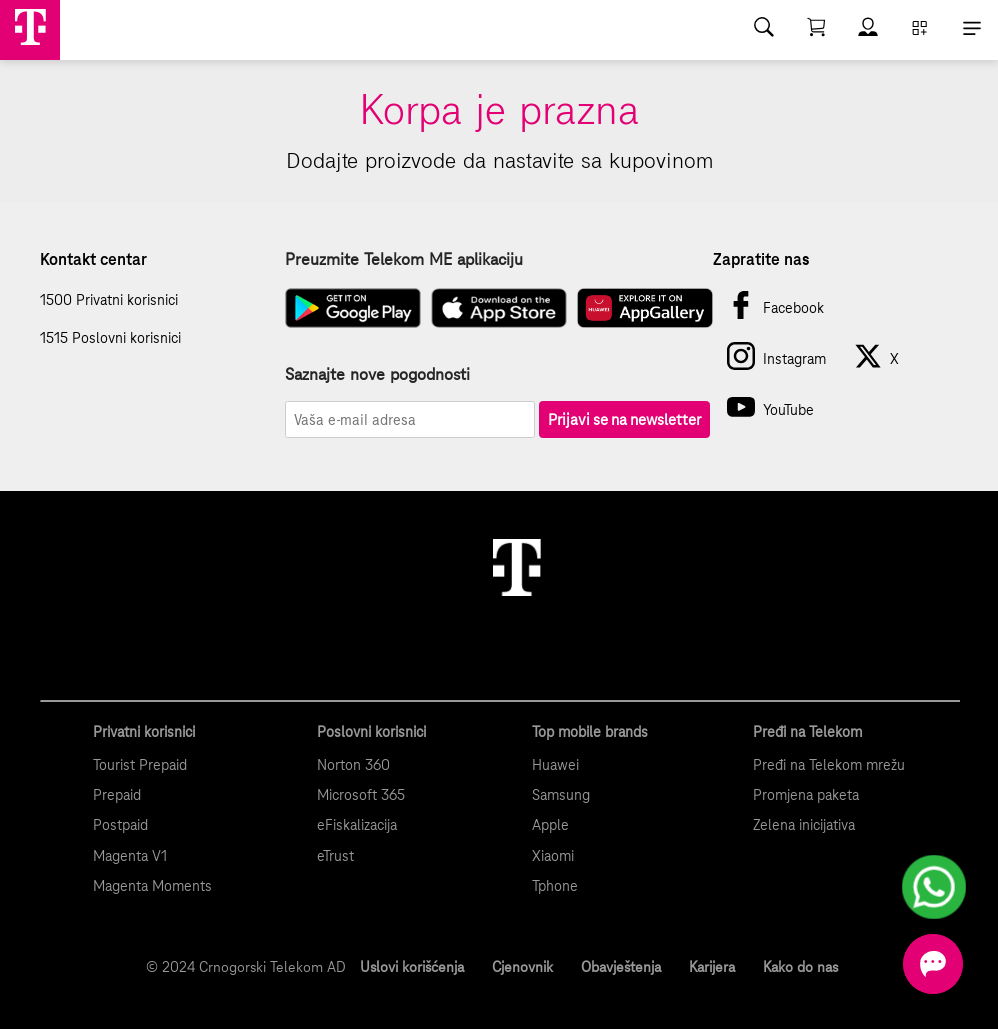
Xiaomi (553, 856)
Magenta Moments (152, 886)
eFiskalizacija (357, 825)
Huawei (555, 765)
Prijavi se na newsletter (624, 419)
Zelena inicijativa (804, 825)
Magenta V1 (130, 856)
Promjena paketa (806, 795)
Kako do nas (800, 967)
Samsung (561, 795)
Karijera (712, 967)
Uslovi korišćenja (412, 967)
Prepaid (117, 795)
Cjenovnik (522, 967)
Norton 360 (353, 765)
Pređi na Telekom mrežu (829, 765)
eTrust (335, 856)
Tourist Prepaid (140, 765)
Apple (550, 825)
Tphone (555, 886)
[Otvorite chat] (933, 964)
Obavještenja (621, 967)
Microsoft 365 (361, 795)
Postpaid (120, 825)
